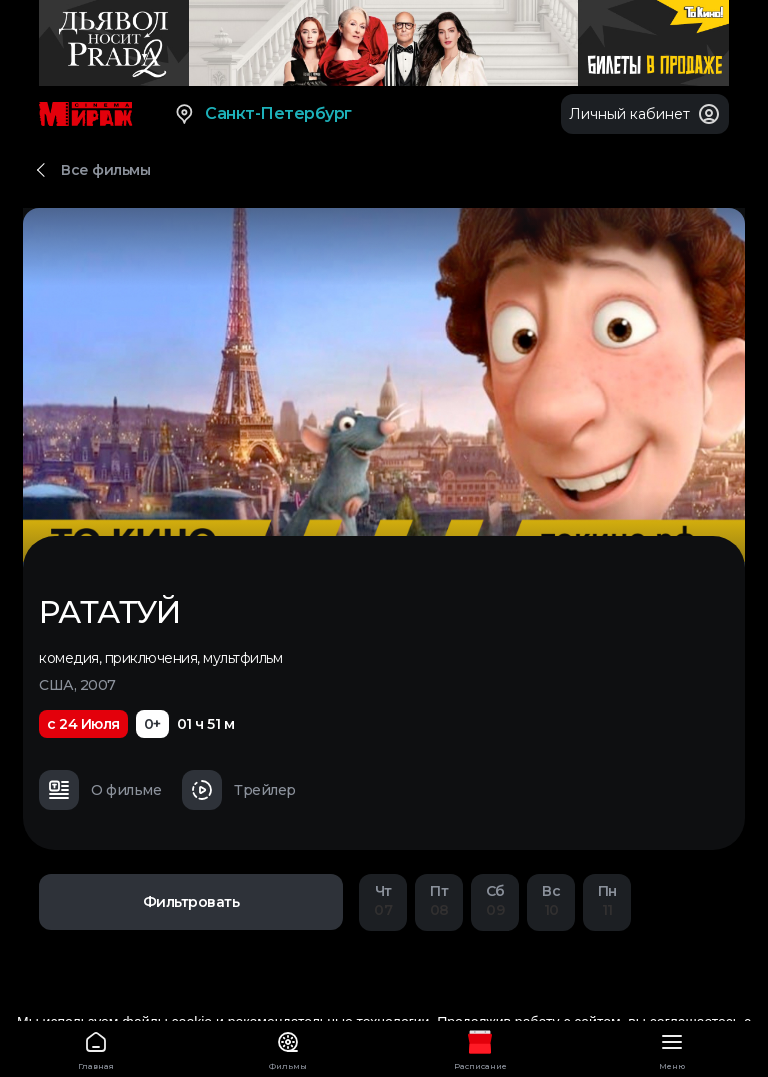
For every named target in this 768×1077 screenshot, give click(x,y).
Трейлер (239, 790)
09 (495, 900)
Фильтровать (191, 902)
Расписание (480, 1047)
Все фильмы (105, 170)
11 (607, 900)
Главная (96, 1047)
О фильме (100, 790)
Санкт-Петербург (262, 114)
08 (439, 900)
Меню (672, 1047)
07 (383, 900)
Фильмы (288, 1047)
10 (551, 900)
